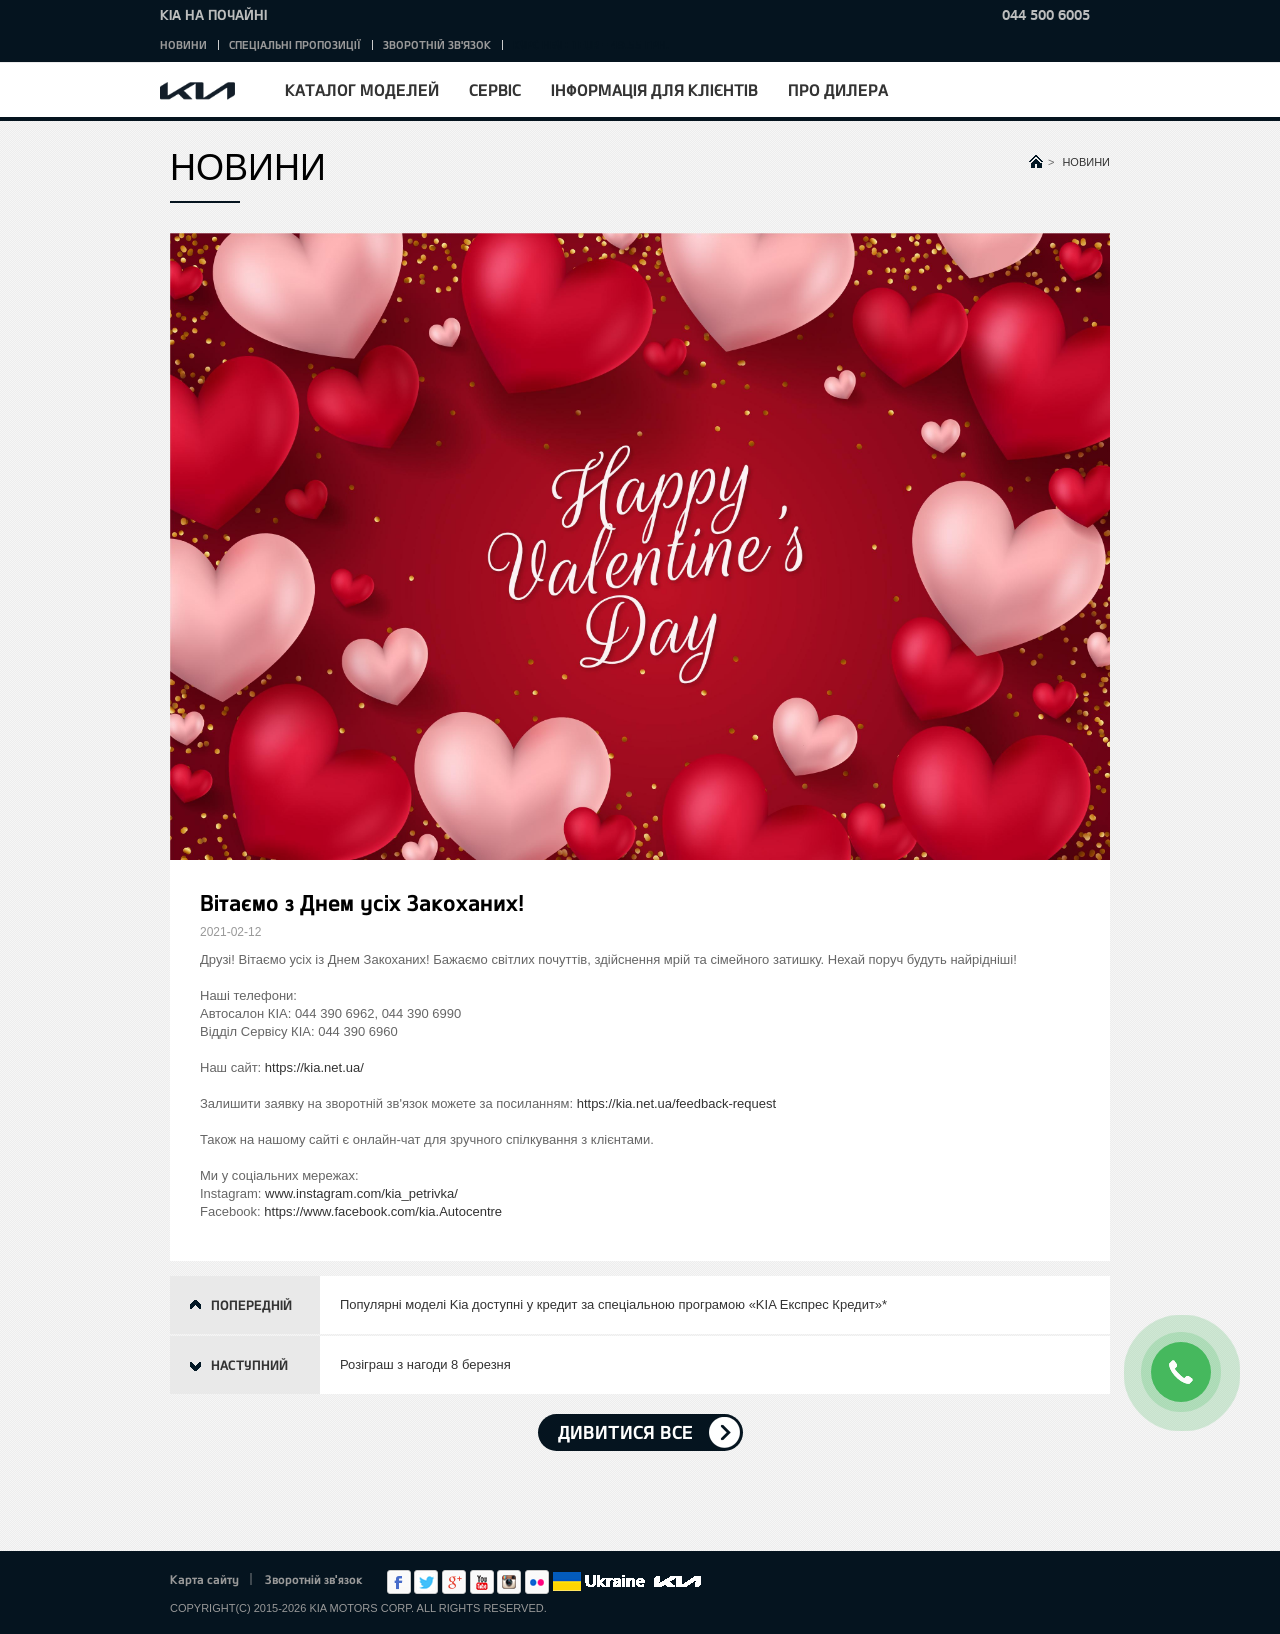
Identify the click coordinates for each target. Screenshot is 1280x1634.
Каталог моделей (362, 89)
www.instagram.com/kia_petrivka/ (361, 1193)
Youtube (482, 1582)
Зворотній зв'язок (437, 44)
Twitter (426, 1582)
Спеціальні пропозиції (295, 44)
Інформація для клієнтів (654, 89)
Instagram (509, 1582)
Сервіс (495, 89)
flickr (537, 1582)
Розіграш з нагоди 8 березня (425, 1364)
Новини (183, 44)
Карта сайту (204, 1579)
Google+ (454, 1582)
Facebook (399, 1582)
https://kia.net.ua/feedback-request (676, 1103)
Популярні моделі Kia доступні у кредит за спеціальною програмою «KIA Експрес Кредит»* (613, 1304)
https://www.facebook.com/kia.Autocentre (383, 1211)
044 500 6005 (1046, 14)
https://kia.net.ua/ (314, 1067)
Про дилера (838, 89)
